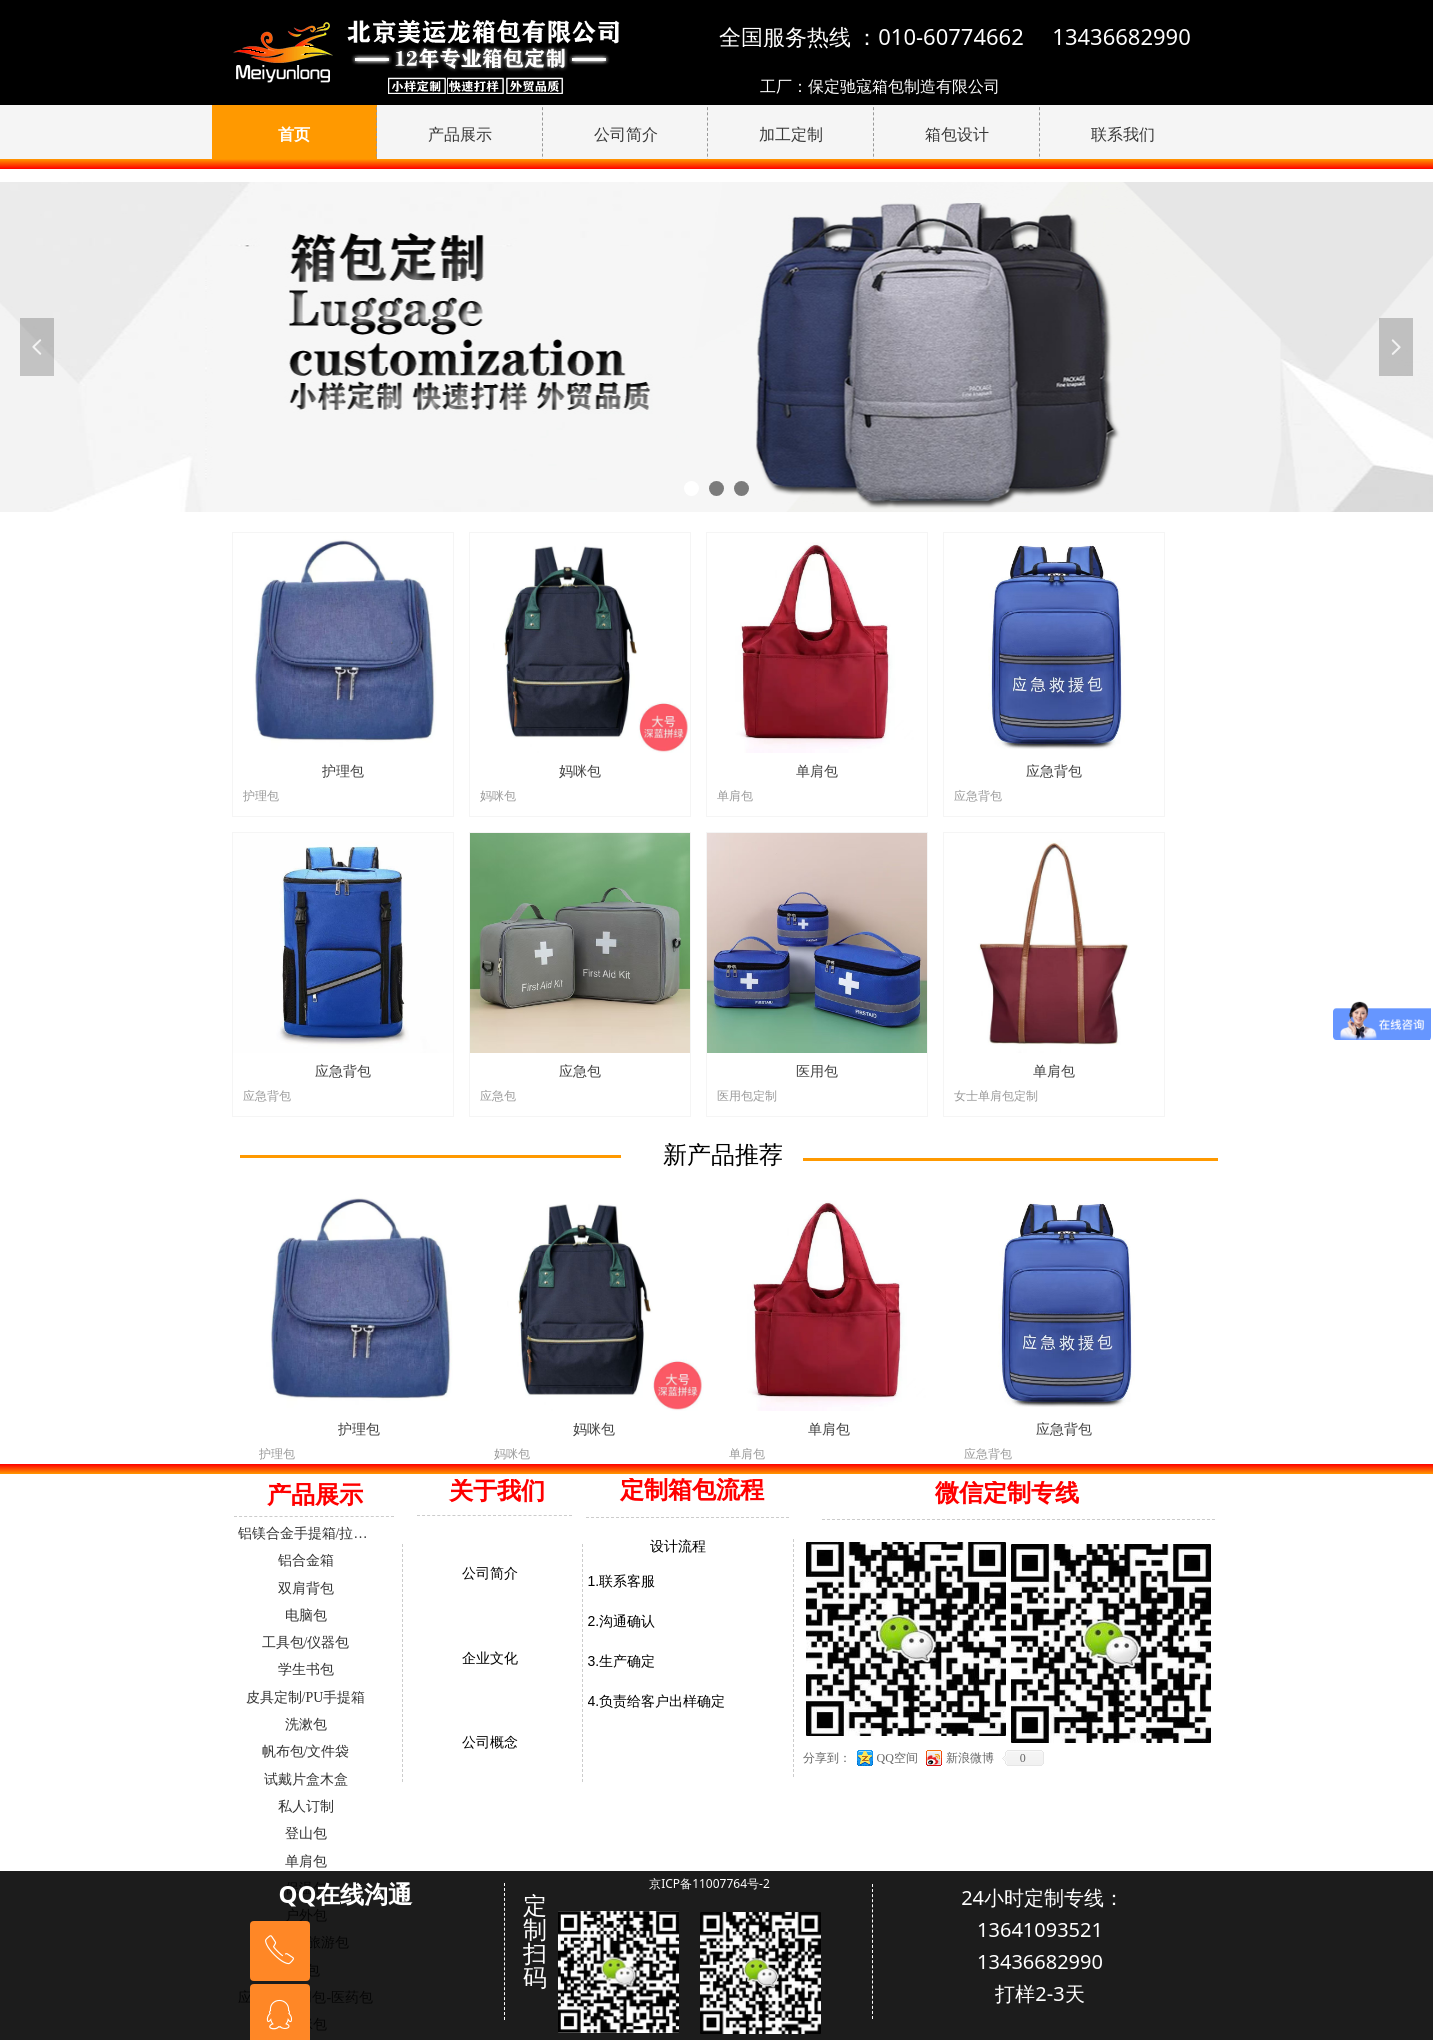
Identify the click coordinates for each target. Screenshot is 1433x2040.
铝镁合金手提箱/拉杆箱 (310, 1533)
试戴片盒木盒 (306, 1779)
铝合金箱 (306, 1560)
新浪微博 (970, 1758)
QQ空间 (897, 1758)
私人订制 (306, 1806)
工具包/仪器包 (306, 1642)
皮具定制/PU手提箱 (306, 1697)
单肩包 (306, 1861)
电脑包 (306, 1615)
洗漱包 (306, 1724)
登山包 (306, 1833)
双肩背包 (306, 1588)
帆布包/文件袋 (306, 1751)
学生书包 (306, 1669)
